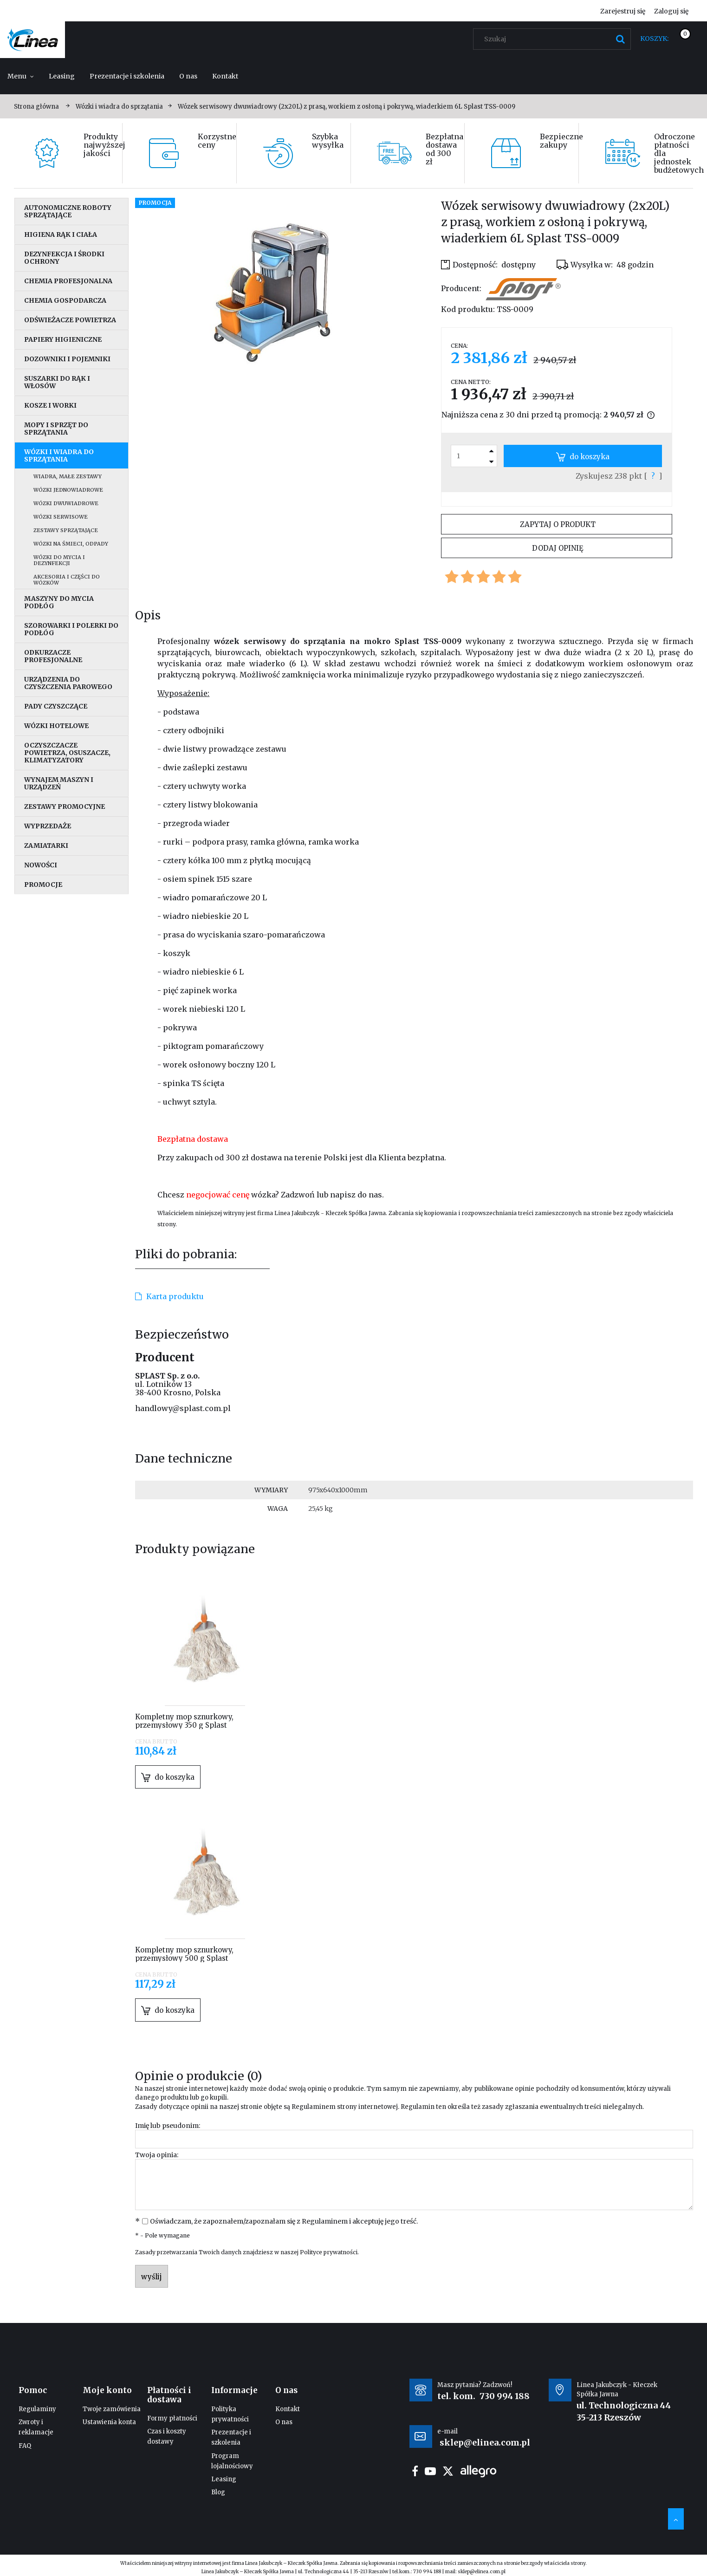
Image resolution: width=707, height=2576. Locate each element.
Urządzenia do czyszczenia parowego (68, 683)
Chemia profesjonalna (68, 281)
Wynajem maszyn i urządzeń (58, 783)
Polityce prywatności (328, 2252)
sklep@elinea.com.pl (482, 2572)
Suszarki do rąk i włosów (57, 382)
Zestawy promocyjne (64, 806)
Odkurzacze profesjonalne (53, 656)
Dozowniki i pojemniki (67, 359)
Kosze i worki (50, 405)
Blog (218, 2492)
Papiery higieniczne (63, 339)
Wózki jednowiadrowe (68, 490)
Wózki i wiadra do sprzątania (59, 455)
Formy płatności (172, 2418)
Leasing (223, 2479)
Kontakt (287, 2409)
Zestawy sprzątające (65, 530)
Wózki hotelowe (56, 726)
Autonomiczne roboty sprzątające (67, 211)
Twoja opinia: (156, 2155)
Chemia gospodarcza (65, 300)
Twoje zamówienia (112, 2409)
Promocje (43, 884)
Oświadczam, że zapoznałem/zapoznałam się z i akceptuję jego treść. (284, 2221)
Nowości (40, 865)
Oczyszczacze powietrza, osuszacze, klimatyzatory (67, 752)
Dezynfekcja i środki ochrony (64, 258)
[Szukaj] (620, 39)
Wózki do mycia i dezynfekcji (59, 560)
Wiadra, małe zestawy (67, 476)
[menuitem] (20, 76)
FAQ (25, 2446)
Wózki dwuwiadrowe (65, 503)
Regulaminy (37, 2409)
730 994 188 (505, 2396)
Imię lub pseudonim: (167, 2125)
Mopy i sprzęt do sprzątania (56, 428)
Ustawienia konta (109, 2422)
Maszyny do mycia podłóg (59, 602)
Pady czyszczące (55, 706)
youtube (430, 2471)
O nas (283, 2422)
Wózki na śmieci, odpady (70, 543)
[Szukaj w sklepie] (554, 39)
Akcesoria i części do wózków (66, 579)
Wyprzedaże (47, 826)
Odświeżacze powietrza (70, 320)
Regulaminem (314, 2107)
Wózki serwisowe (60, 517)
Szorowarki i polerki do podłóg (71, 629)
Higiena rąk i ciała (60, 234)
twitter (448, 2471)
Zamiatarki (46, 845)
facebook (415, 2471)
